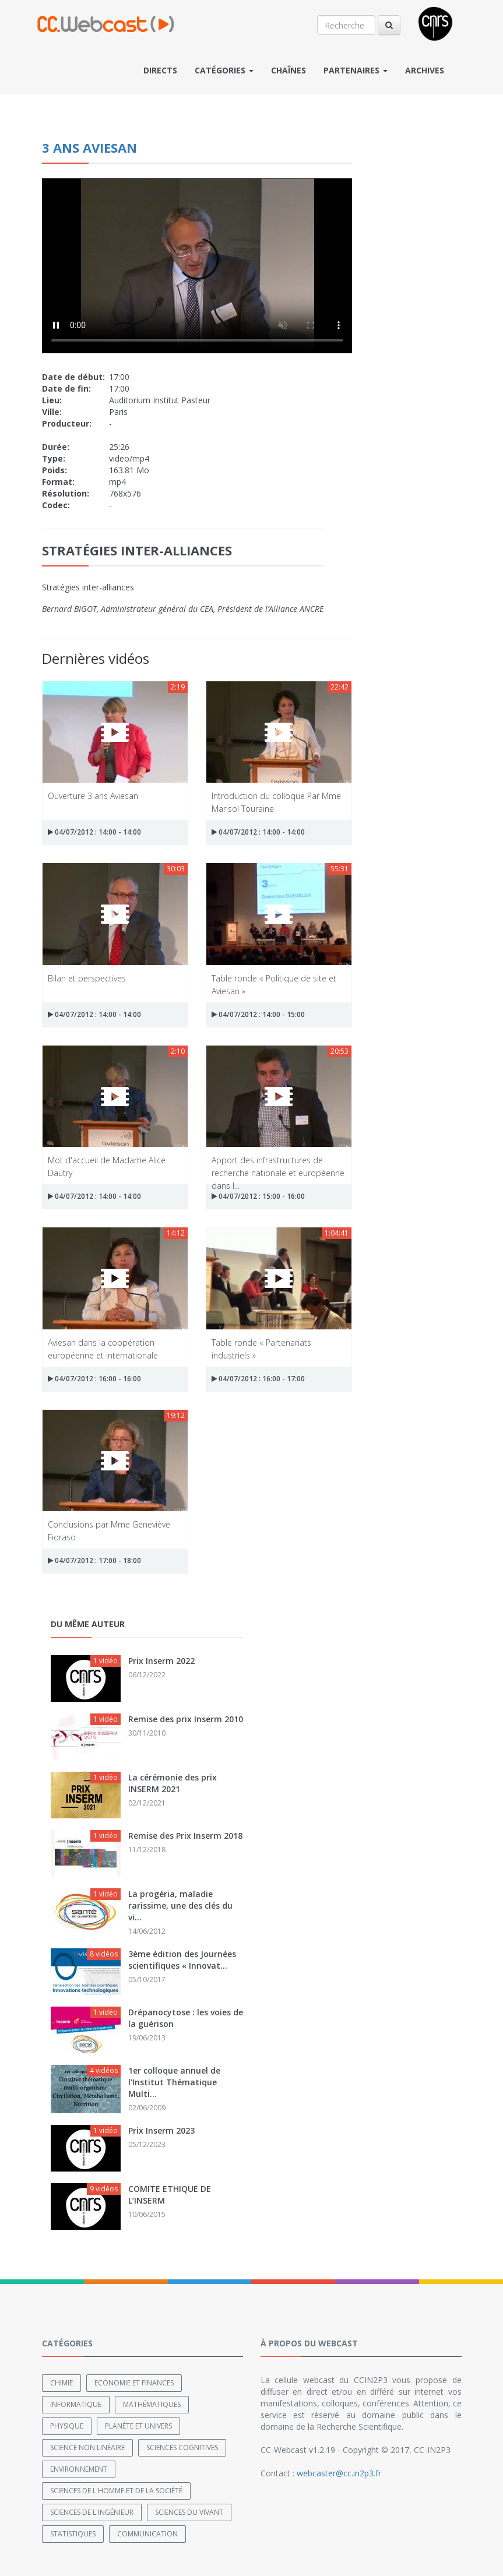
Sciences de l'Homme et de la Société (116, 2491)
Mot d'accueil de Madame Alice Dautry (107, 1166)
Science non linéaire (87, 2447)
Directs (160, 70)
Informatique (75, 2404)
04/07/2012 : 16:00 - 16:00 (94, 1379)
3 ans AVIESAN (89, 147)
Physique (66, 2426)
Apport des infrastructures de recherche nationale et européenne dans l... (278, 1166)
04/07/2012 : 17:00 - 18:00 (94, 1560)
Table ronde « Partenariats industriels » (261, 1348)
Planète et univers (138, 2426)
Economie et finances (134, 2383)
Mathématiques (152, 2404)
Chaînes (288, 70)
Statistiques (73, 2534)
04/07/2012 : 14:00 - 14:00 (94, 832)
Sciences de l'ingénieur (91, 2512)
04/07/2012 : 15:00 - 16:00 (258, 1196)
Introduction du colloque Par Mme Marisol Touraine (276, 801)
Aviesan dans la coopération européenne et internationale (103, 1348)
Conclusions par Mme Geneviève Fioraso (109, 1530)
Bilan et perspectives (87, 978)
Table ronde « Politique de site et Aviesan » (274, 984)
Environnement (78, 2469)
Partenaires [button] (355, 70)
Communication (147, 2534)
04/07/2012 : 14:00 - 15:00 (258, 1014)
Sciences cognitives (182, 2447)
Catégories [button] (224, 70)
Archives (424, 70)
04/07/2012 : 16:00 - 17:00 (258, 1379)
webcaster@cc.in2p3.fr (339, 2473)
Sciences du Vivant (189, 2512)
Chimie (61, 2383)
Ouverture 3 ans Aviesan (93, 795)
